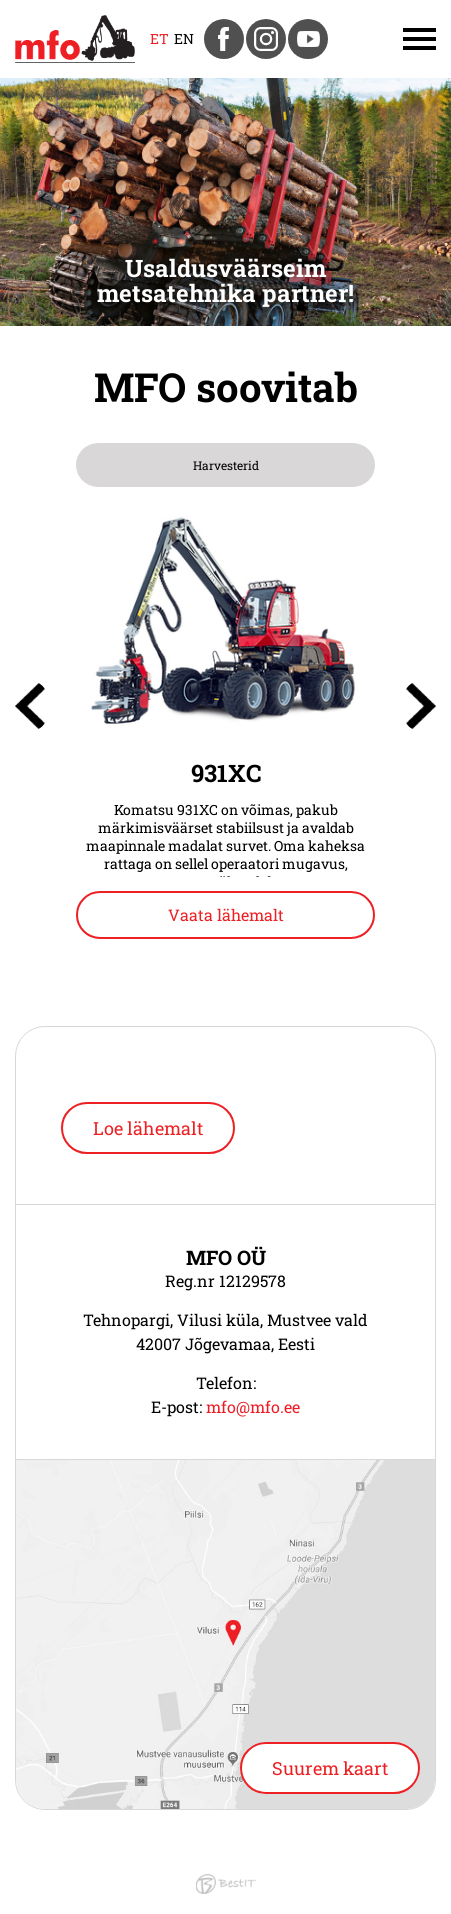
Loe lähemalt (148, 1128)
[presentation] (31, 706)
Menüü (389, 39)
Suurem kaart (330, 1768)
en (184, 38)
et (159, 38)
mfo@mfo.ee (253, 1406)
